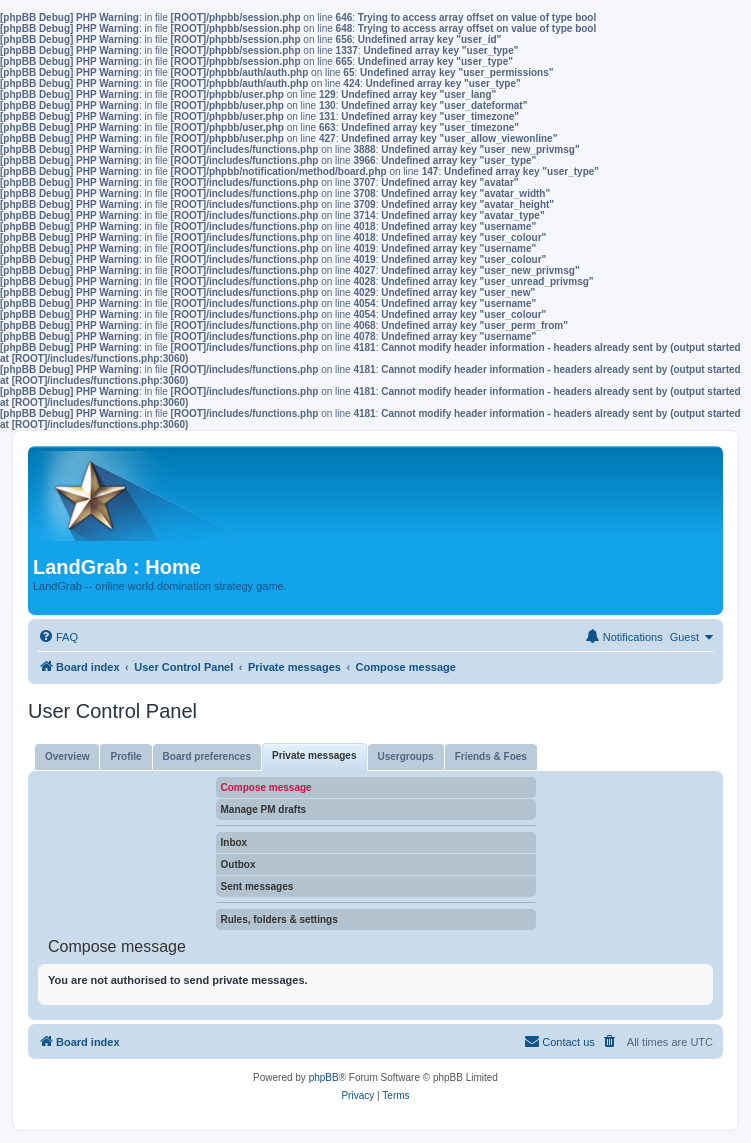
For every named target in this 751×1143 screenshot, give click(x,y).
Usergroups (406, 756)
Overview (67, 756)
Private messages (314, 755)
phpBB (324, 1077)
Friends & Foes (491, 756)
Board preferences (207, 756)
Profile (125, 756)
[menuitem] (58, 637)
